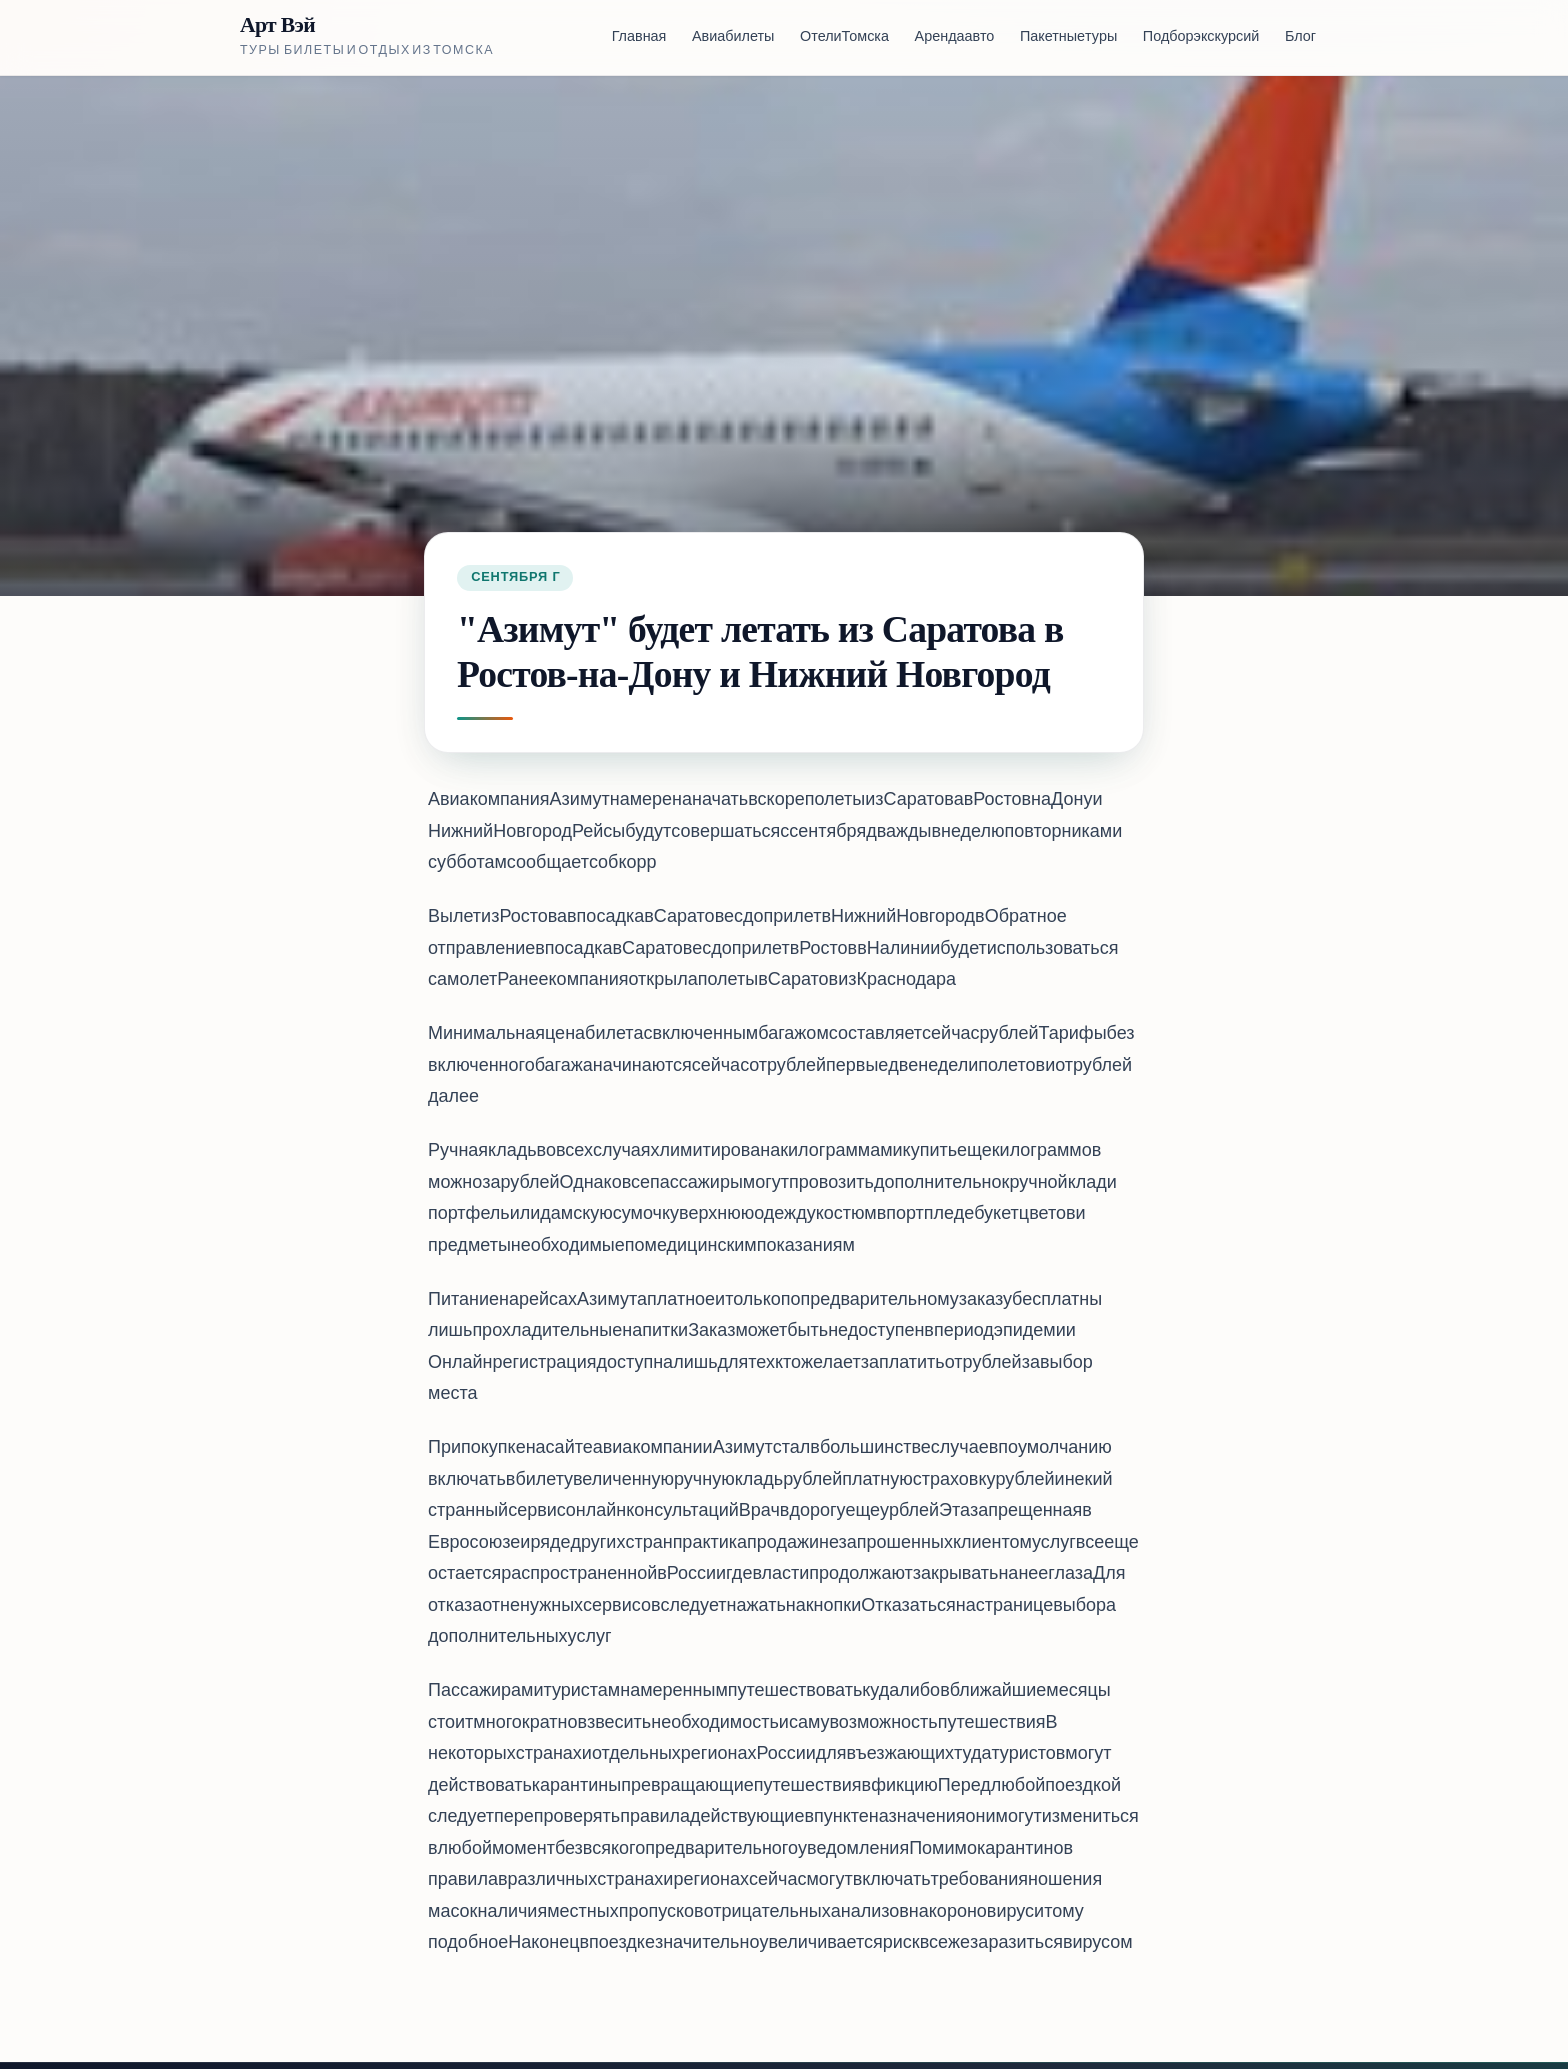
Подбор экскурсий (1201, 37)
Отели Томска (844, 37)
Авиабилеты (733, 37)
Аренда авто (955, 37)
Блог (1300, 37)
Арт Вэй (277, 25)
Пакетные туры (1068, 37)
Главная (639, 37)
